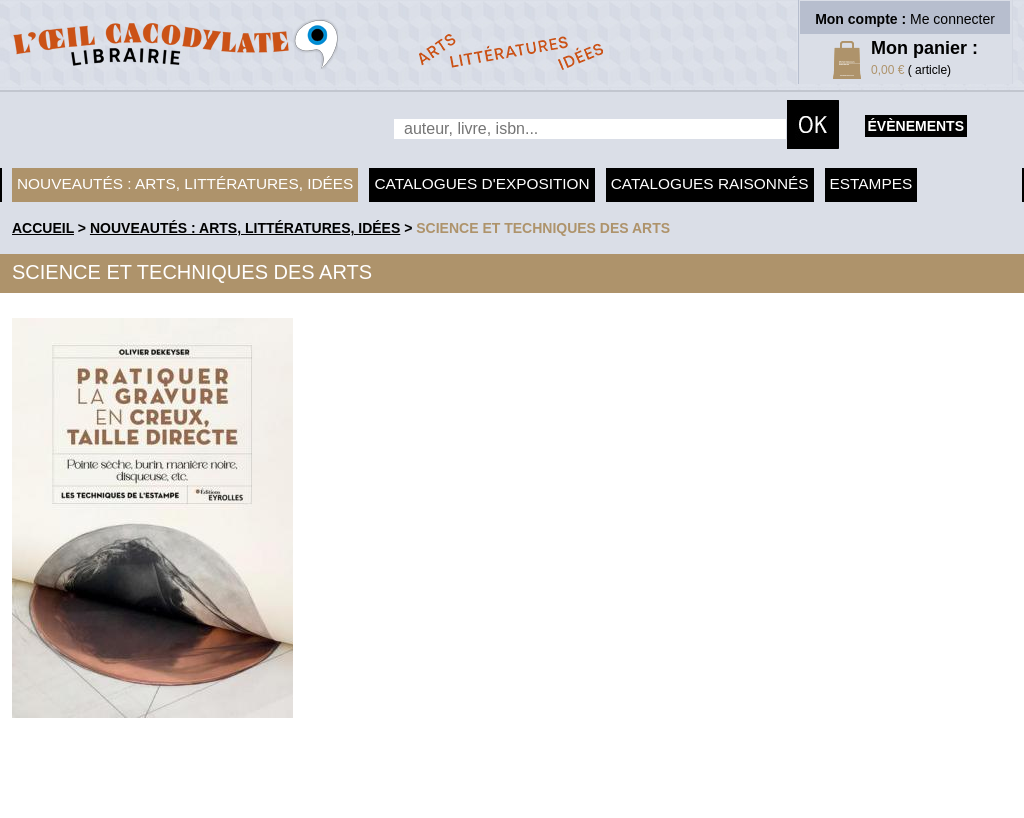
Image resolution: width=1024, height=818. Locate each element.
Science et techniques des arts (543, 228)
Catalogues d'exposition (481, 183)
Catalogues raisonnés (710, 183)
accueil (43, 228)
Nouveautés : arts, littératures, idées (185, 183)
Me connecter (952, 19)
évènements (916, 126)
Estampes (871, 183)
